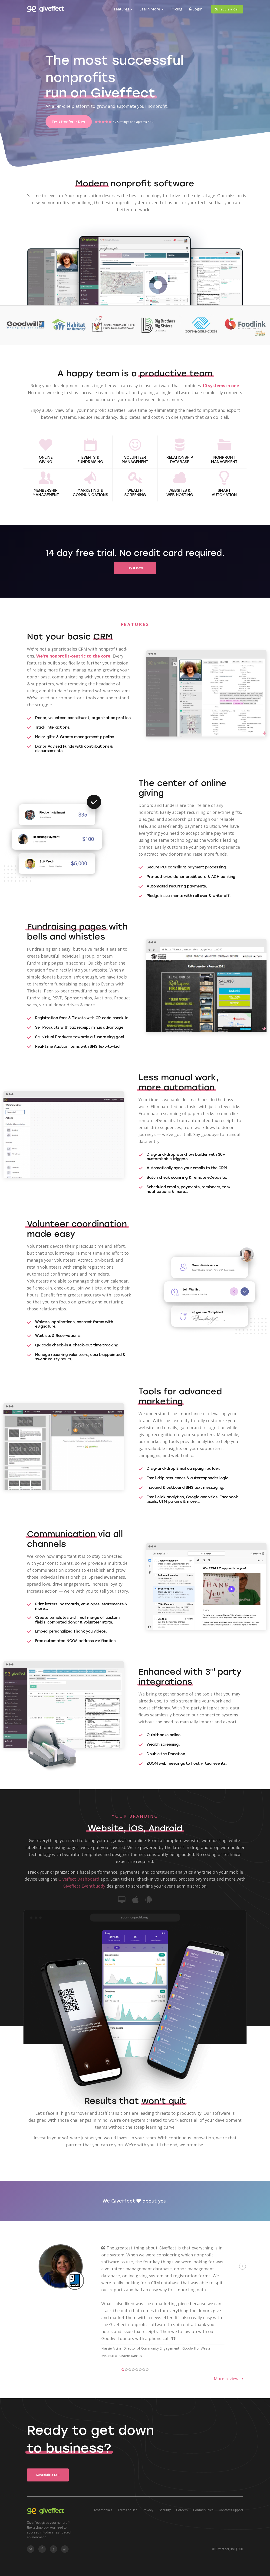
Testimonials (102, 2510)
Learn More (149, 9)
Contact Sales (203, 2510)
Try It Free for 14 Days (69, 121)
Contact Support (231, 2510)
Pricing (176, 9)
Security (165, 2510)
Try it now (135, 568)
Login (195, 9)
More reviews (228, 2378)
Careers (182, 2510)
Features (121, 9)
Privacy (148, 2510)
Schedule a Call (227, 9)
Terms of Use (127, 2510)
